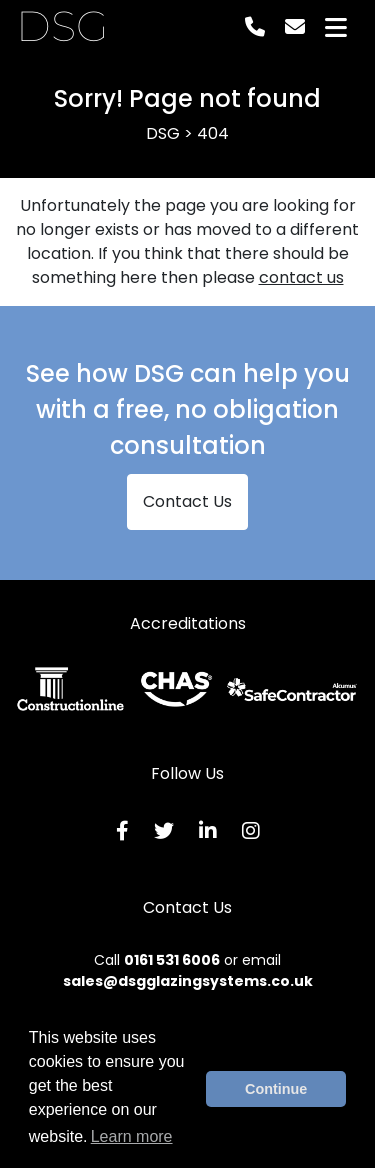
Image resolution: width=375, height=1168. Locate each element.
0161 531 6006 (172, 960)
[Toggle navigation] (336, 27)
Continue (276, 1089)
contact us (301, 277)
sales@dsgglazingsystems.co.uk (188, 981)
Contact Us (187, 501)
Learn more (132, 1136)
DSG (62, 27)
